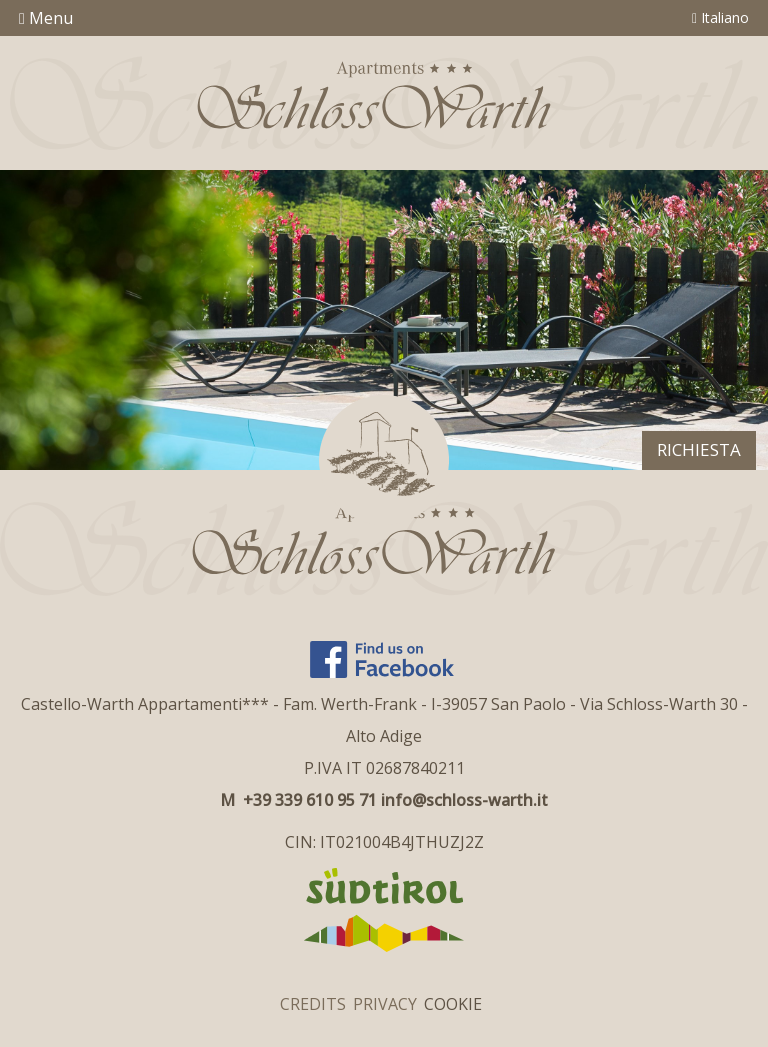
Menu (46, 18)
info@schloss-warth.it (464, 800)
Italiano (720, 17)
